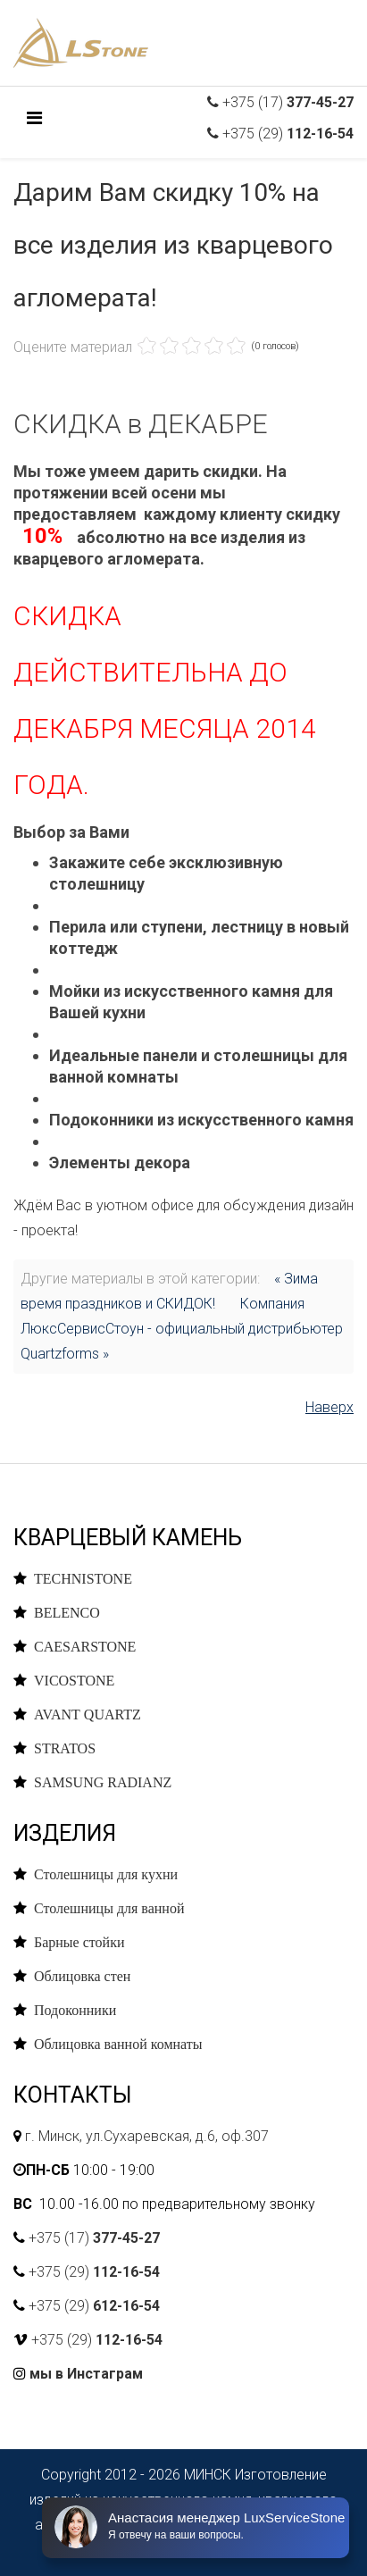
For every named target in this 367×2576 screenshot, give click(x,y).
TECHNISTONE (83, 1578)
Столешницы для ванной (109, 1908)
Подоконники (75, 2010)
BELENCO (67, 1612)
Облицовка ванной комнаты (118, 2044)
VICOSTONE (74, 1680)
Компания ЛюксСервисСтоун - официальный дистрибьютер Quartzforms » (182, 1328)
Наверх (329, 1407)
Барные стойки (79, 1942)
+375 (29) (286, 133)
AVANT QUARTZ (87, 1714)
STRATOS (65, 1748)
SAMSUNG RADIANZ (102, 1782)
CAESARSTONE (85, 1646)
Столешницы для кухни (106, 1874)
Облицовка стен (82, 1976)
